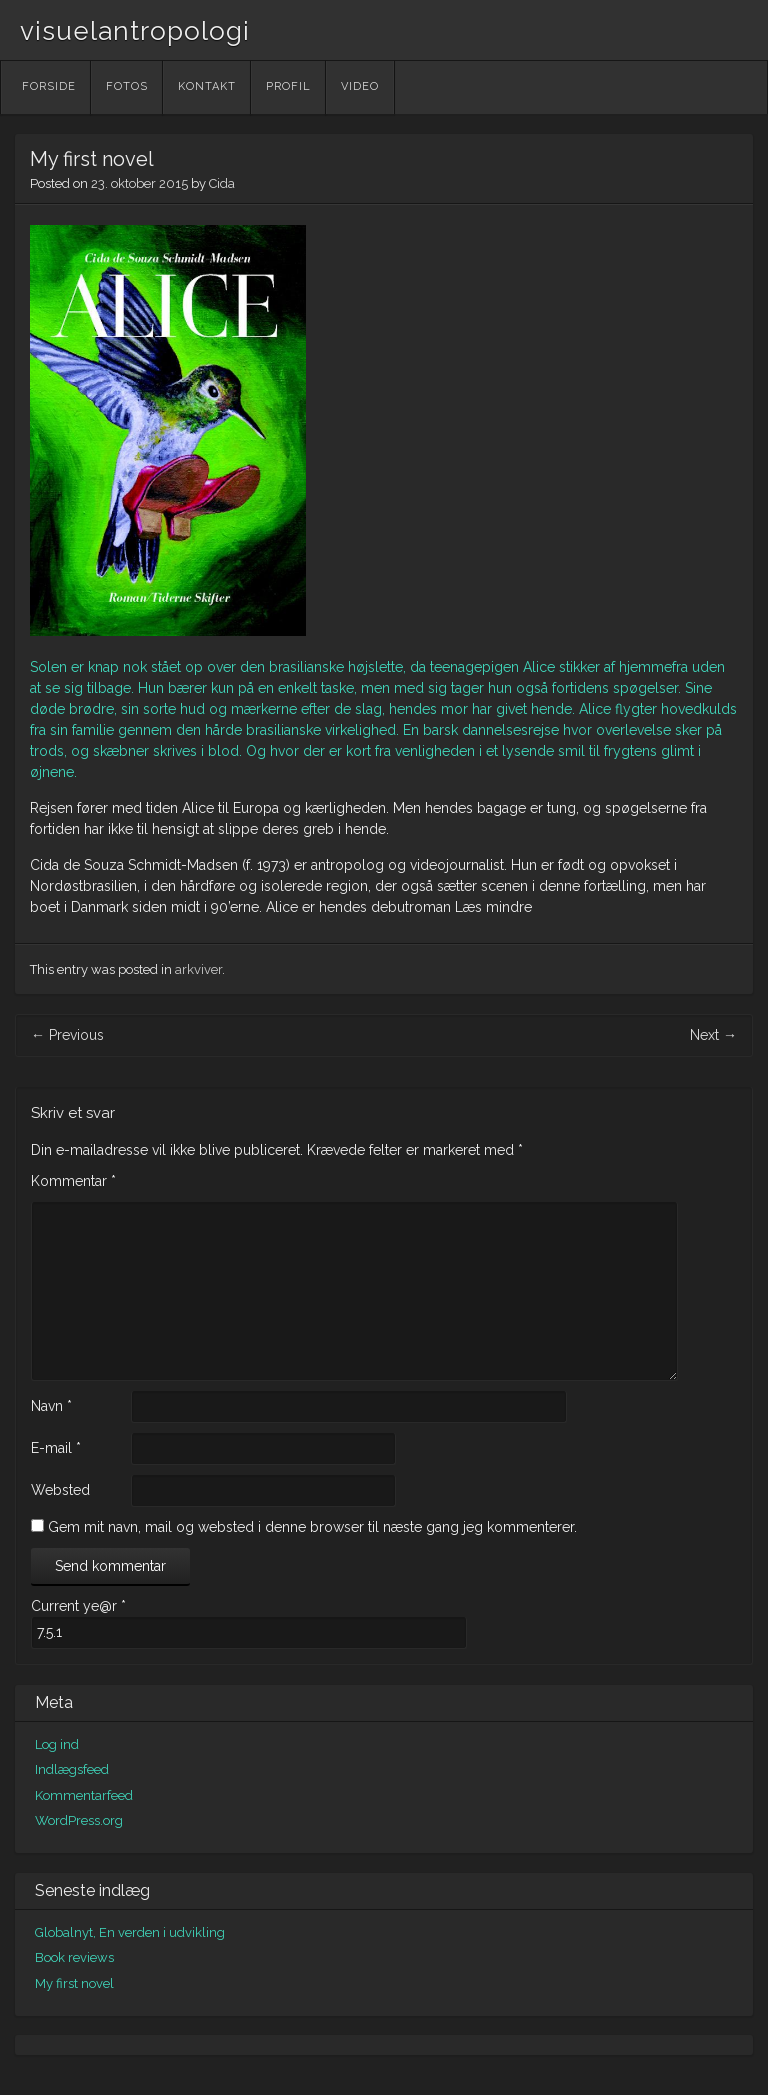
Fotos (127, 86)
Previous (67, 1035)
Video (360, 86)
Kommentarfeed (84, 1795)
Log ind (57, 1744)
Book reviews (74, 1957)
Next (713, 1035)
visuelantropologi (135, 31)
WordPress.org (79, 1820)
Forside (49, 86)
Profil (288, 86)
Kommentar (73, 1181)
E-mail (56, 1448)
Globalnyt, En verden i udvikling (130, 1932)
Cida (222, 183)
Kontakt (207, 86)
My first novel (74, 1983)
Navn (51, 1406)
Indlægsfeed (72, 1769)
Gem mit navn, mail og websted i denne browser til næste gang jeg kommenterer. (312, 1527)
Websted (60, 1490)
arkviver (198, 969)
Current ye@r (78, 1606)
